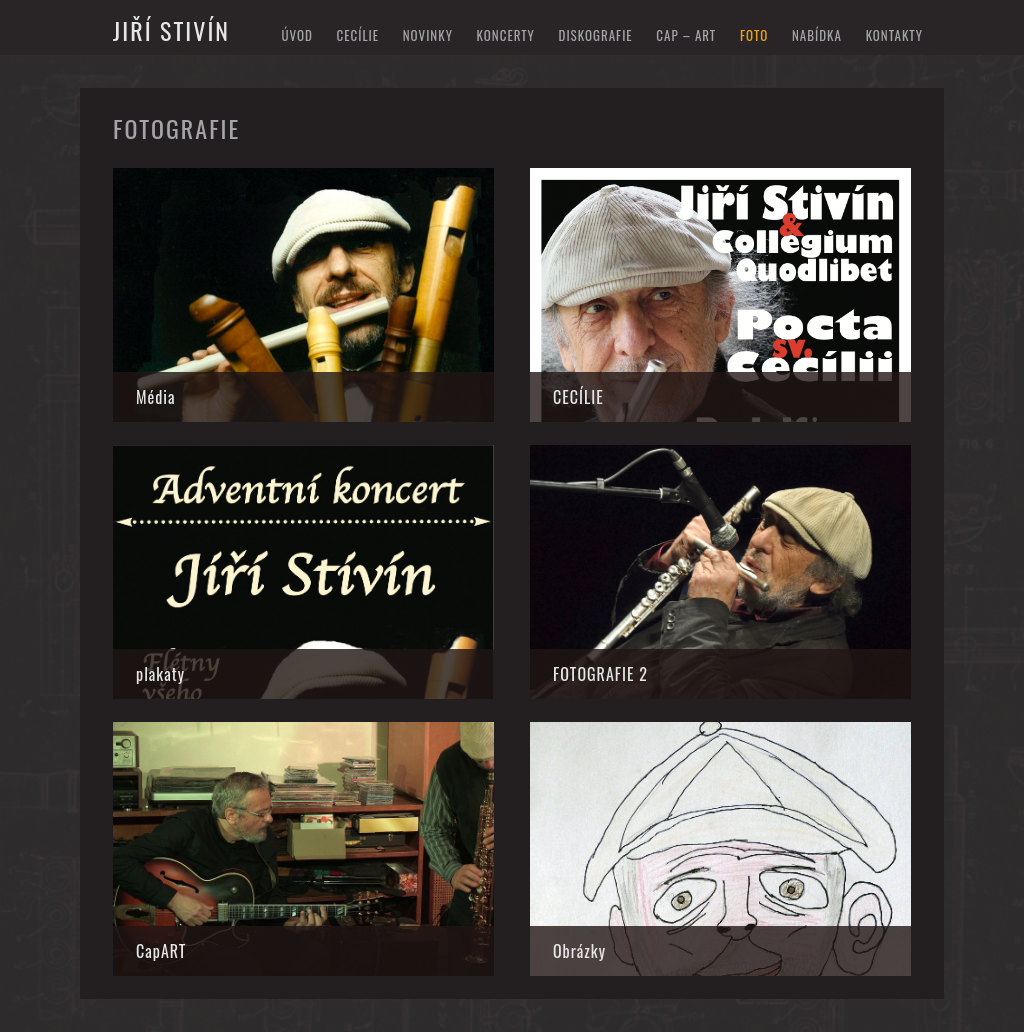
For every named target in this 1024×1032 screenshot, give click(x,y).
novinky (428, 35)
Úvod (296, 35)
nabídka (817, 35)
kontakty (894, 35)
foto (754, 35)
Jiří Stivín (171, 30)
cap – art (686, 35)
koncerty (506, 35)
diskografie (596, 35)
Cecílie (357, 35)
